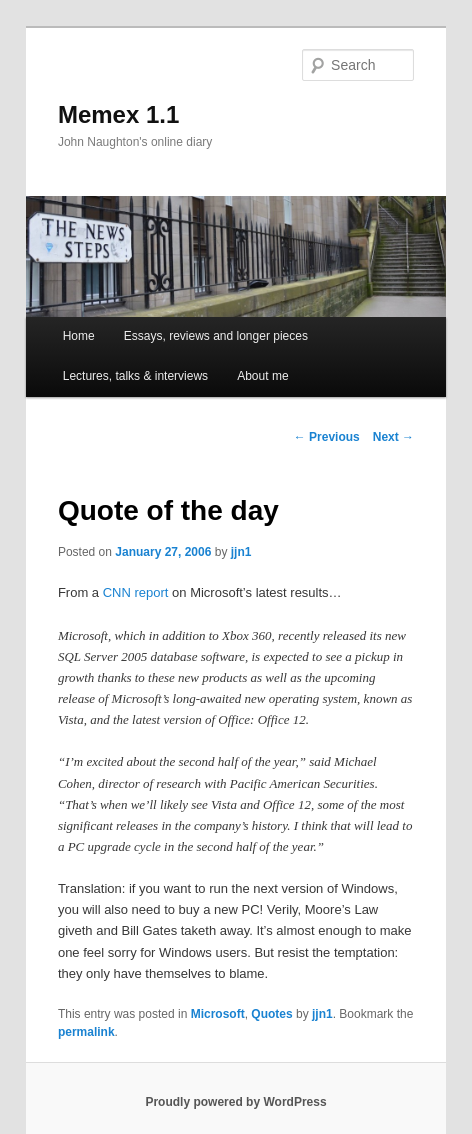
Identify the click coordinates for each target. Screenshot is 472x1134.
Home (79, 336)
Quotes (271, 1014)
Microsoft (218, 1014)
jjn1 (241, 552)
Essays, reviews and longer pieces (216, 336)
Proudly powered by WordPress (235, 1102)
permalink (86, 1032)
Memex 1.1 (118, 114)
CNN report (136, 592)
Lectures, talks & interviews (135, 376)
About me (262, 376)
